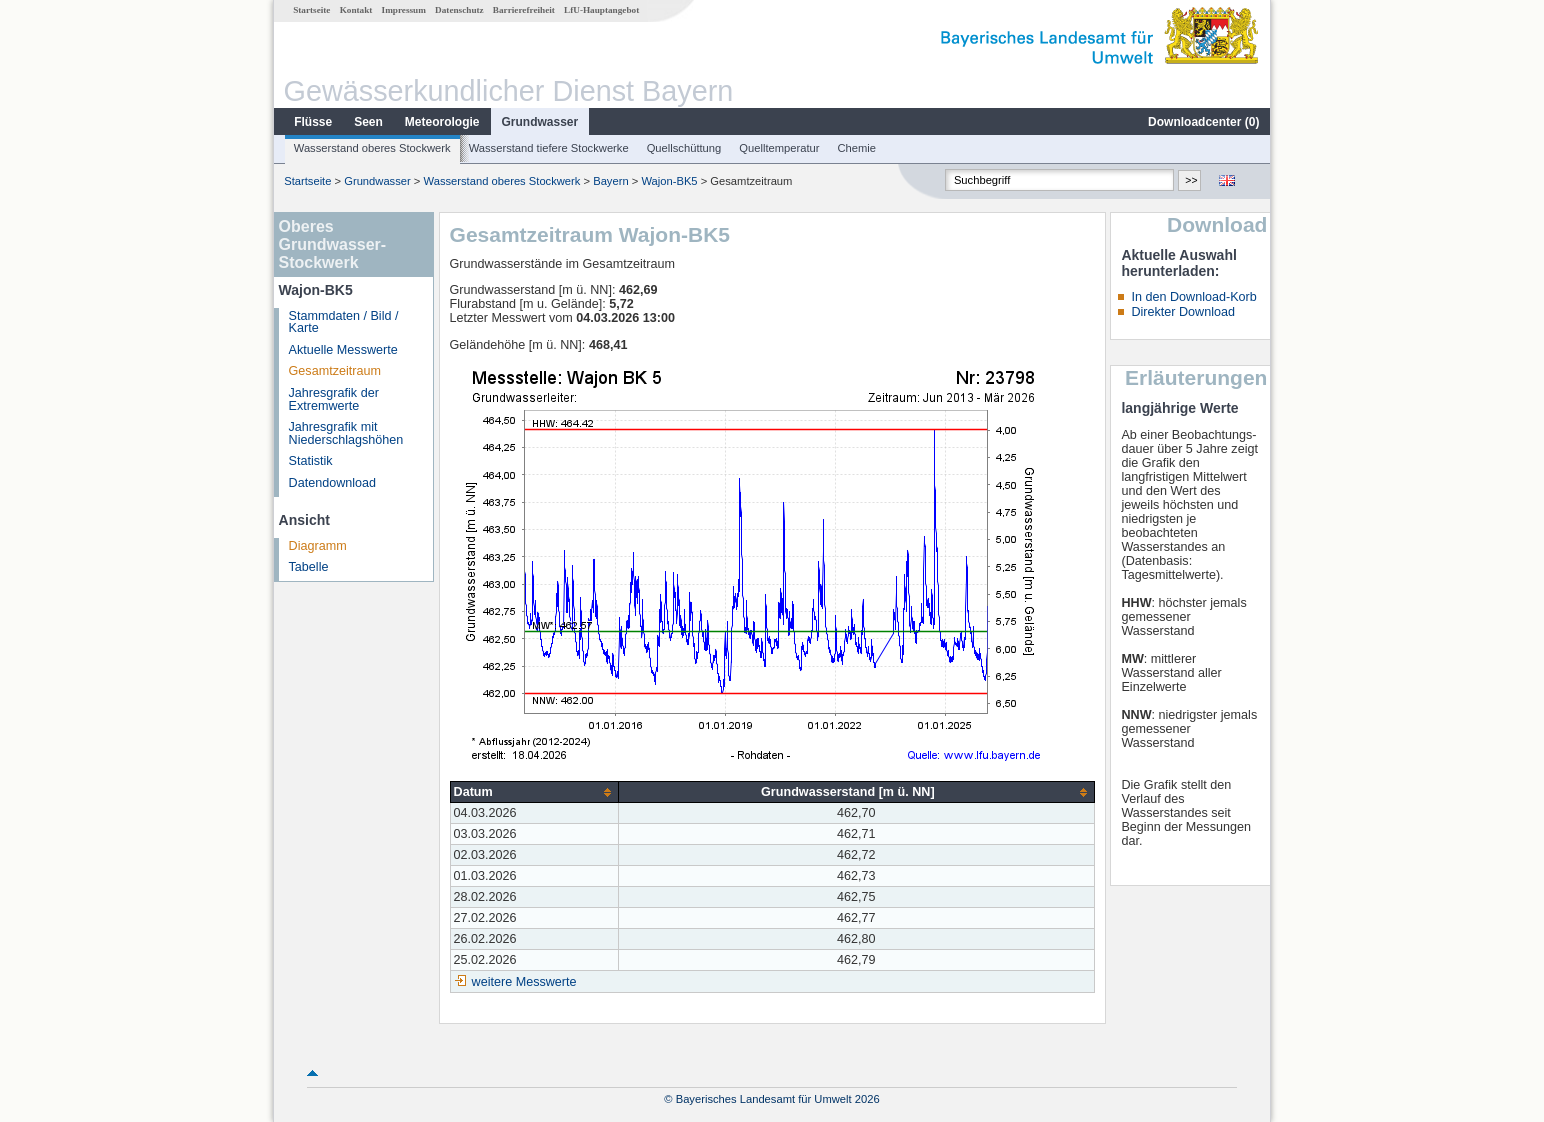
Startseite (311, 10)
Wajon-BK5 (669, 181)
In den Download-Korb (1193, 297)
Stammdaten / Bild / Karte (344, 322)
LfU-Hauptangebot (601, 10)
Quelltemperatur (779, 148)
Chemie (857, 148)
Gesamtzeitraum (335, 371)
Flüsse (313, 122)
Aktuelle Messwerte (343, 350)
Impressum (404, 10)
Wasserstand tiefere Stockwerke (549, 148)
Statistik (311, 461)
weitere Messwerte (524, 982)
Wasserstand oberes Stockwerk (372, 148)
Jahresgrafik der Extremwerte (334, 399)
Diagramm (318, 546)
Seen (368, 122)
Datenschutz (459, 10)
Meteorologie (442, 122)
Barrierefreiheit (524, 10)
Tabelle (309, 567)
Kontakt (356, 10)
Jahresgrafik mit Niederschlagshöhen (346, 433)
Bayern (610, 181)
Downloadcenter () (1203, 122)
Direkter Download (1183, 312)
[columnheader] (534, 792)
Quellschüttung (684, 148)
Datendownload (333, 483)
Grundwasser (540, 122)
